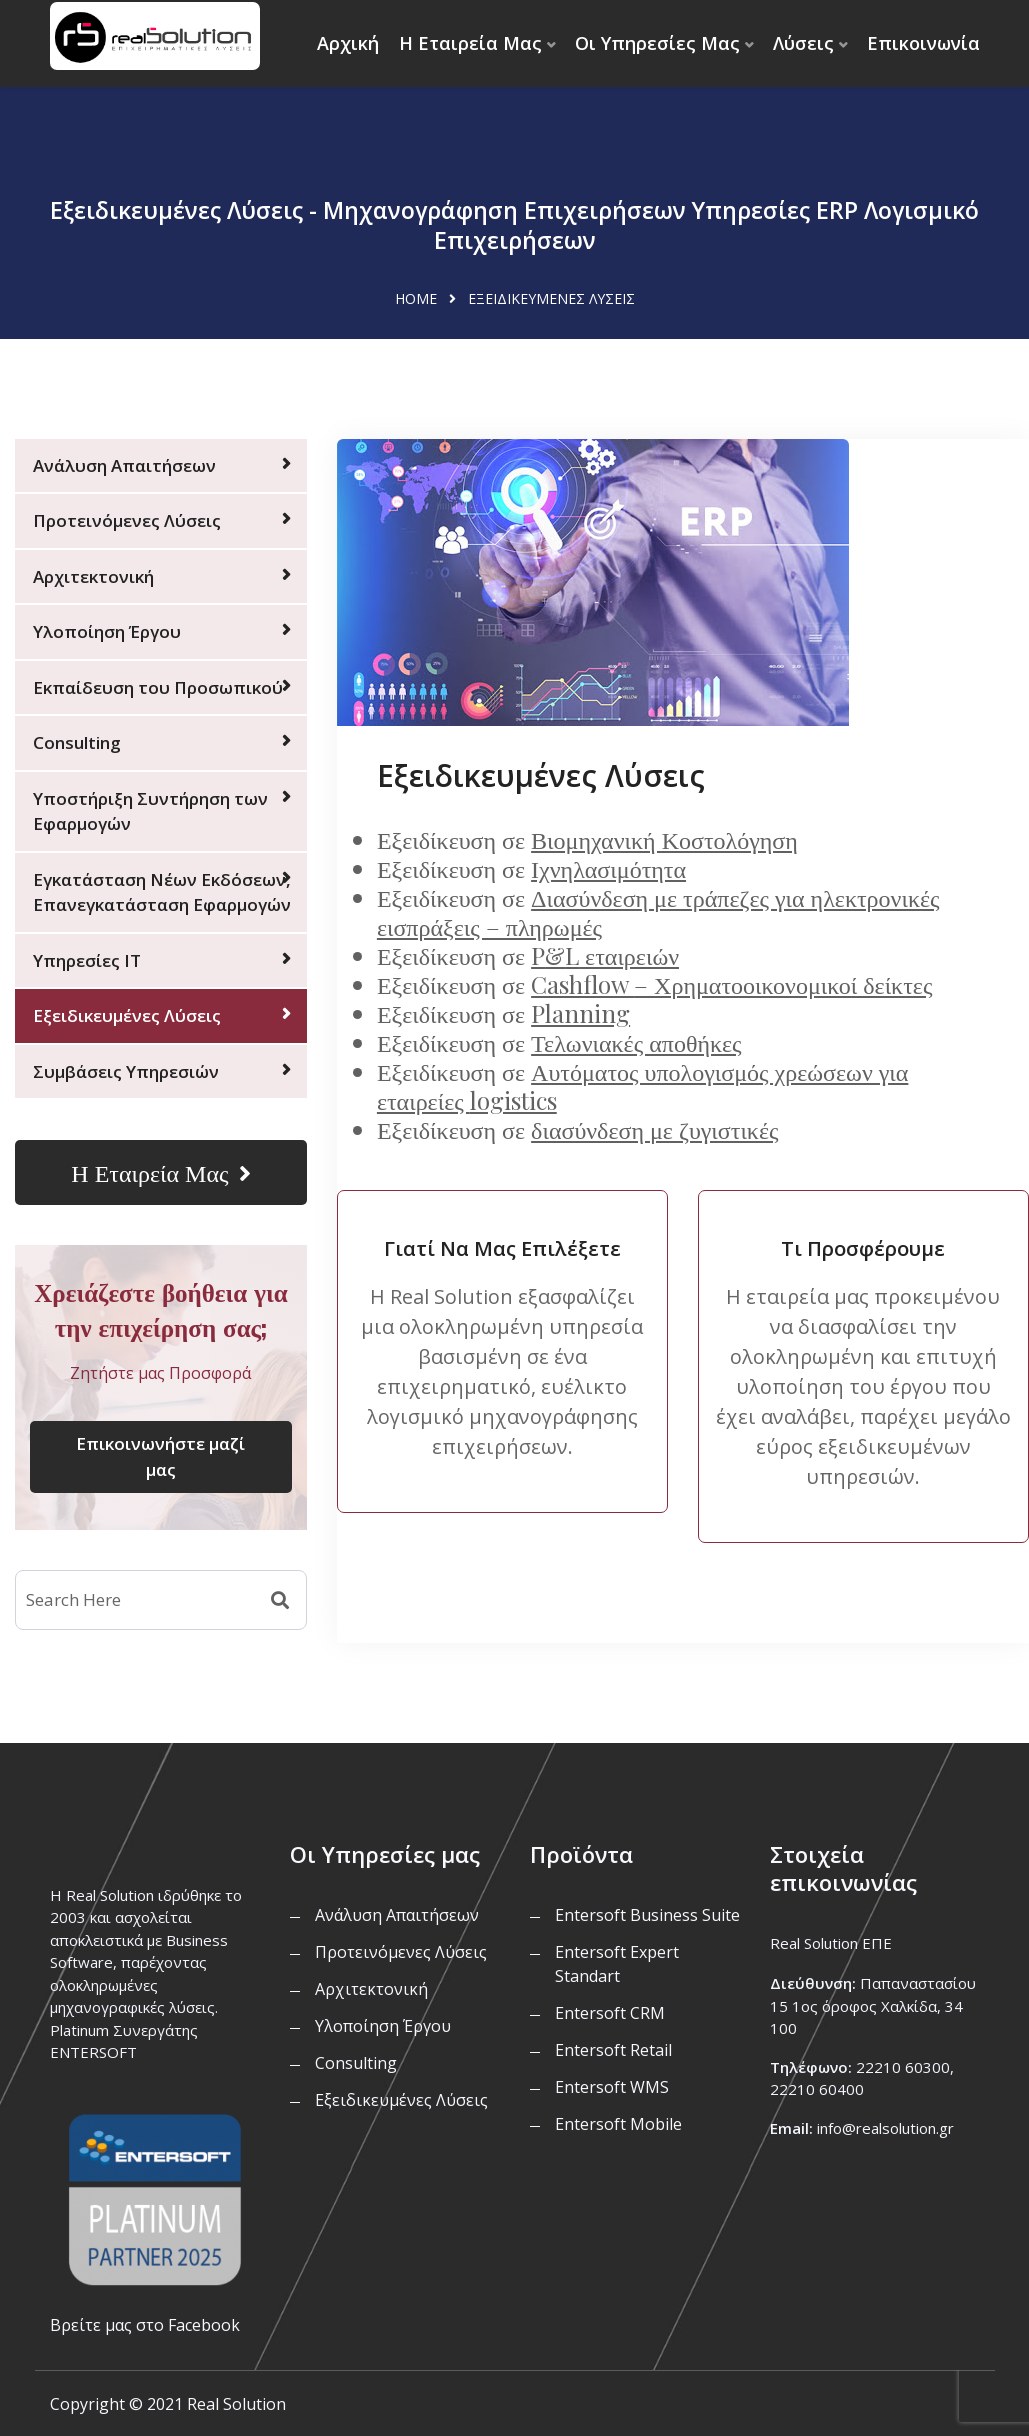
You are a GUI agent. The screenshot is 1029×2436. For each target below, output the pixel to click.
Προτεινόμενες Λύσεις (127, 520)
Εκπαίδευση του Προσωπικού (158, 687)
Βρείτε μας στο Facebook (145, 2325)
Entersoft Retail (613, 2050)
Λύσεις (803, 43)
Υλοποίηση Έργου (107, 631)
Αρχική (348, 43)
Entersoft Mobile (618, 2124)
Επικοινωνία (923, 43)
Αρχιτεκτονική (93, 576)
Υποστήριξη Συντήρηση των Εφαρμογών (150, 811)
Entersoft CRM (610, 2013)
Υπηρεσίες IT (87, 960)
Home (416, 298)
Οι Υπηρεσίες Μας (657, 43)
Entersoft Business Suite (647, 1915)
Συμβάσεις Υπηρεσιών (126, 1071)
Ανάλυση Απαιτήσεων (124, 465)
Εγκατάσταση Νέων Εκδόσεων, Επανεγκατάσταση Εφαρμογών (162, 892)
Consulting (77, 742)
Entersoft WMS (612, 2087)
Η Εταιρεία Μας (470, 43)
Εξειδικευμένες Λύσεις (127, 1015)
